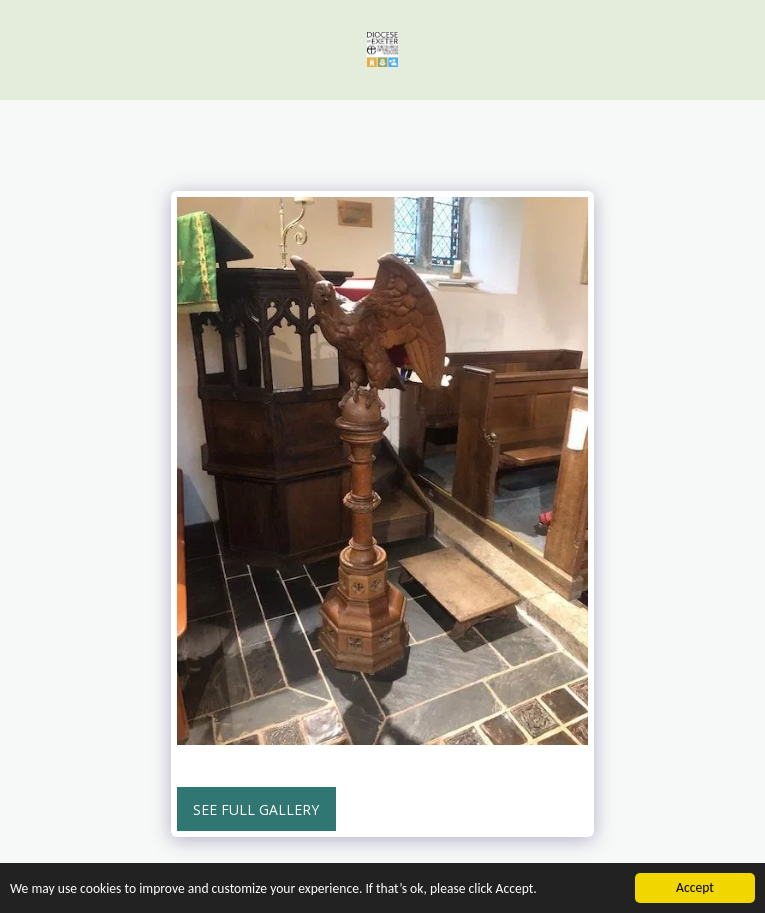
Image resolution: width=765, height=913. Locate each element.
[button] (22, 48)
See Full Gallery (256, 809)
